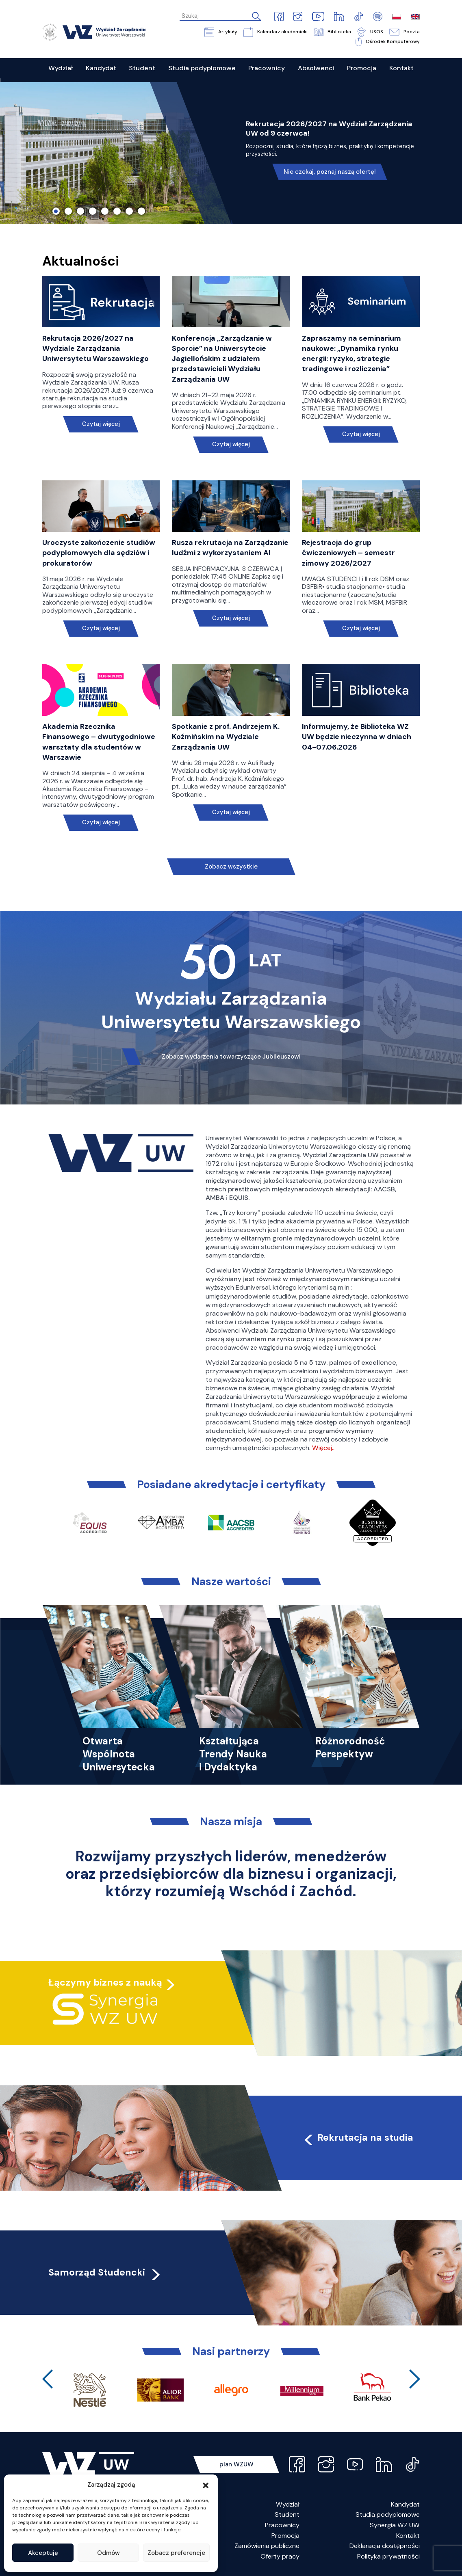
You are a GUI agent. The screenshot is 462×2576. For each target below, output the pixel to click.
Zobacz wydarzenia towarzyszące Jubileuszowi (231, 1056)
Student (287, 2514)
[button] (206, 2485)
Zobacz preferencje (176, 2553)
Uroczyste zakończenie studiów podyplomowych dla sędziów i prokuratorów (98, 553)
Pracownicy (282, 2525)
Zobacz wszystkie (231, 866)
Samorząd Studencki (105, 2272)
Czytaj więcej (101, 424)
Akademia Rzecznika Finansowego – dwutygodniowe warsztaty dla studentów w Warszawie (98, 742)
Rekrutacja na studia (357, 2137)
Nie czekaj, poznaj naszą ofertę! (330, 172)
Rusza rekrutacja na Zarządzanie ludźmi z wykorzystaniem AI (230, 548)
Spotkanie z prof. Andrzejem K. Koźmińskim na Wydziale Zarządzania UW (226, 737)
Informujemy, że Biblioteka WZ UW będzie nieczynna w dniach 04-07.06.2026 (356, 737)
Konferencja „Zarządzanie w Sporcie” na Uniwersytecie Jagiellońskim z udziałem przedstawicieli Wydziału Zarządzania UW (222, 358)
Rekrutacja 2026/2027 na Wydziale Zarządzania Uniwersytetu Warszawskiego (95, 348)
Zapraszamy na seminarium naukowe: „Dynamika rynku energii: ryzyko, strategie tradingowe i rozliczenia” (351, 353)
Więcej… (324, 1448)
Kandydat (405, 2504)
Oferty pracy (279, 2556)
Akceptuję (43, 2553)
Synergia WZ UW (395, 2525)
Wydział (287, 2504)
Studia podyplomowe (388, 2514)
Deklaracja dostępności (384, 2545)
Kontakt (408, 2535)
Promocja (285, 2535)
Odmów (108, 2553)
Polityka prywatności (388, 2556)
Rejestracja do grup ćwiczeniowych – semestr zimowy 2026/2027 (348, 553)
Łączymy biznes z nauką (105, 1982)
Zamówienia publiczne (266, 2545)
